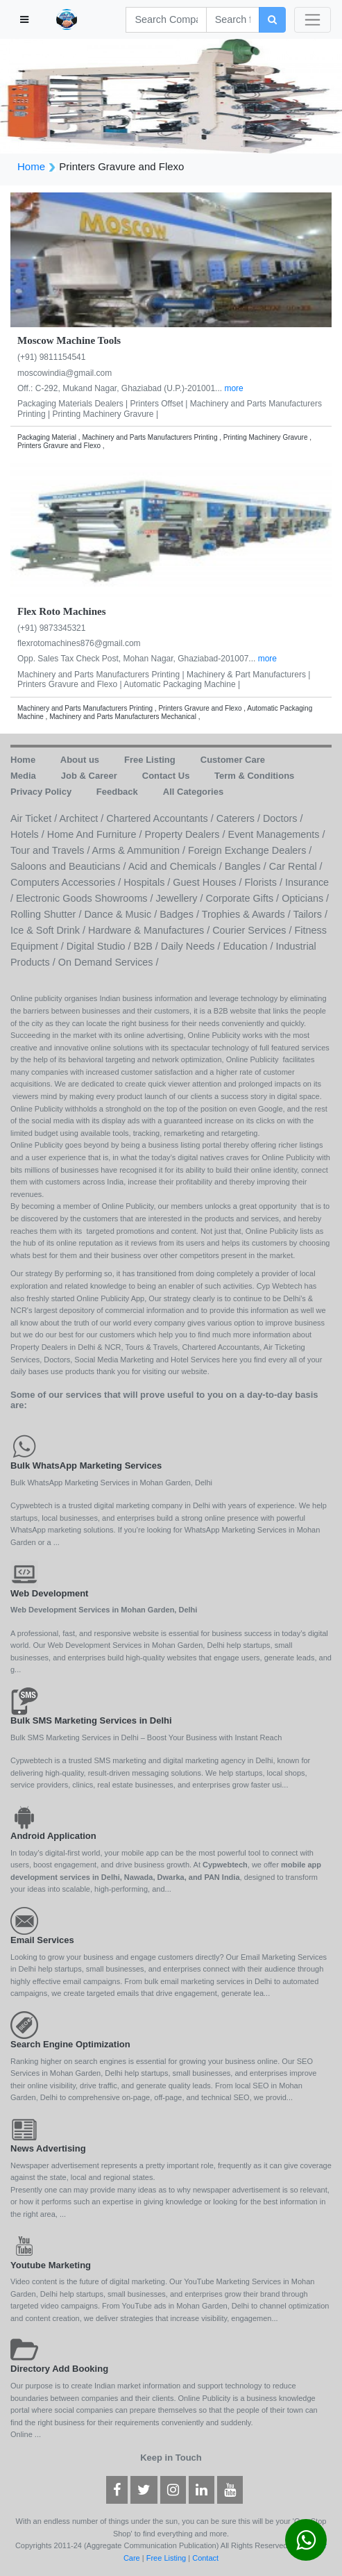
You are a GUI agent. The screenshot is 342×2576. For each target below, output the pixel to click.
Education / (249, 946)
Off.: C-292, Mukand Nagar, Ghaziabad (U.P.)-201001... (120, 388)
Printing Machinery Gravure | (105, 414)
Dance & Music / (122, 914)
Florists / (265, 882)
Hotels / (28, 834)
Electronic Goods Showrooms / (86, 898)
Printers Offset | (160, 403)
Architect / (82, 818)
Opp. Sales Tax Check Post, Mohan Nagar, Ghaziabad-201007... (137, 658)
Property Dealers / (186, 834)
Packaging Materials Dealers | (73, 403)
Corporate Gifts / (244, 898)
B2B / (147, 946)
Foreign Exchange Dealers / (249, 850)
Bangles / (247, 866)
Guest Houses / (208, 882)
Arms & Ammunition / (140, 850)
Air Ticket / (34, 818)
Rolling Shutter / (47, 914)
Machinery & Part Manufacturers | (249, 674)
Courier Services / (253, 930)
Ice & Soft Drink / (49, 930)
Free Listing (166, 2558)
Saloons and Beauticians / (69, 866)
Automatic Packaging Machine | (181, 684)
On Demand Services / (108, 962)
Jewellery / (181, 898)
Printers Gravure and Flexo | (70, 684)
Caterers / (239, 818)
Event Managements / (276, 834)
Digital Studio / (100, 946)
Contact (205, 2558)
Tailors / (310, 914)
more (233, 388)
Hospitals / (148, 882)
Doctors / (283, 818)
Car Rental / (296, 866)
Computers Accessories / (66, 882)
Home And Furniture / (96, 834)
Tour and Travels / (51, 850)
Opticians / (305, 898)
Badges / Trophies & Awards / (226, 914)
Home (31, 166)
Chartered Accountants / (161, 818)
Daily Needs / (192, 946)
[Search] (166, 20)
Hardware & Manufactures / (150, 930)
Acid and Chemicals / (176, 866)
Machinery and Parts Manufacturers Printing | (102, 674)
